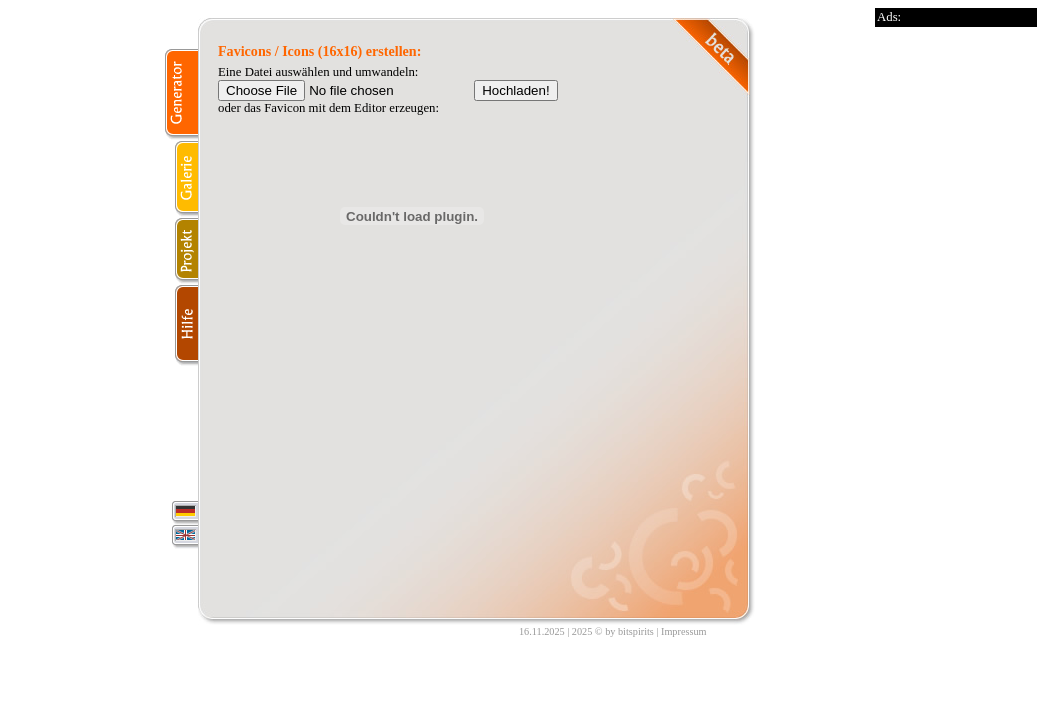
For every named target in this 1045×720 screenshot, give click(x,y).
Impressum (683, 631)
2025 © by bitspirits (613, 631)
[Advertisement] (955, 327)
